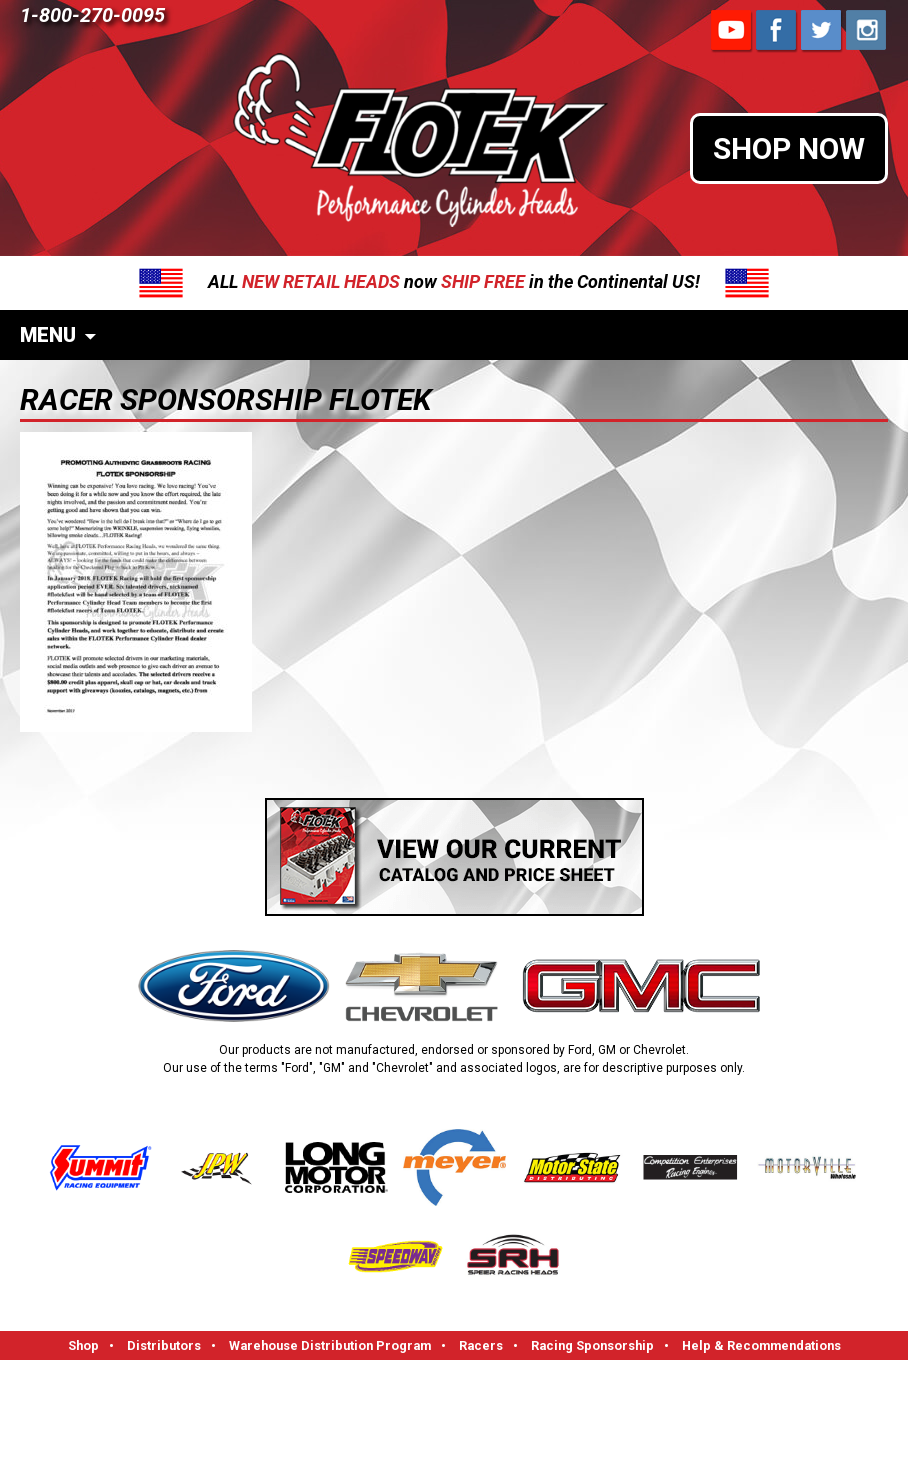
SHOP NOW (789, 148)
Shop (83, 1345)
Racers (481, 1345)
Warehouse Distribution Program (330, 1345)
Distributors (164, 1345)
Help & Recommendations (761, 1345)
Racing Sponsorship (592, 1345)
